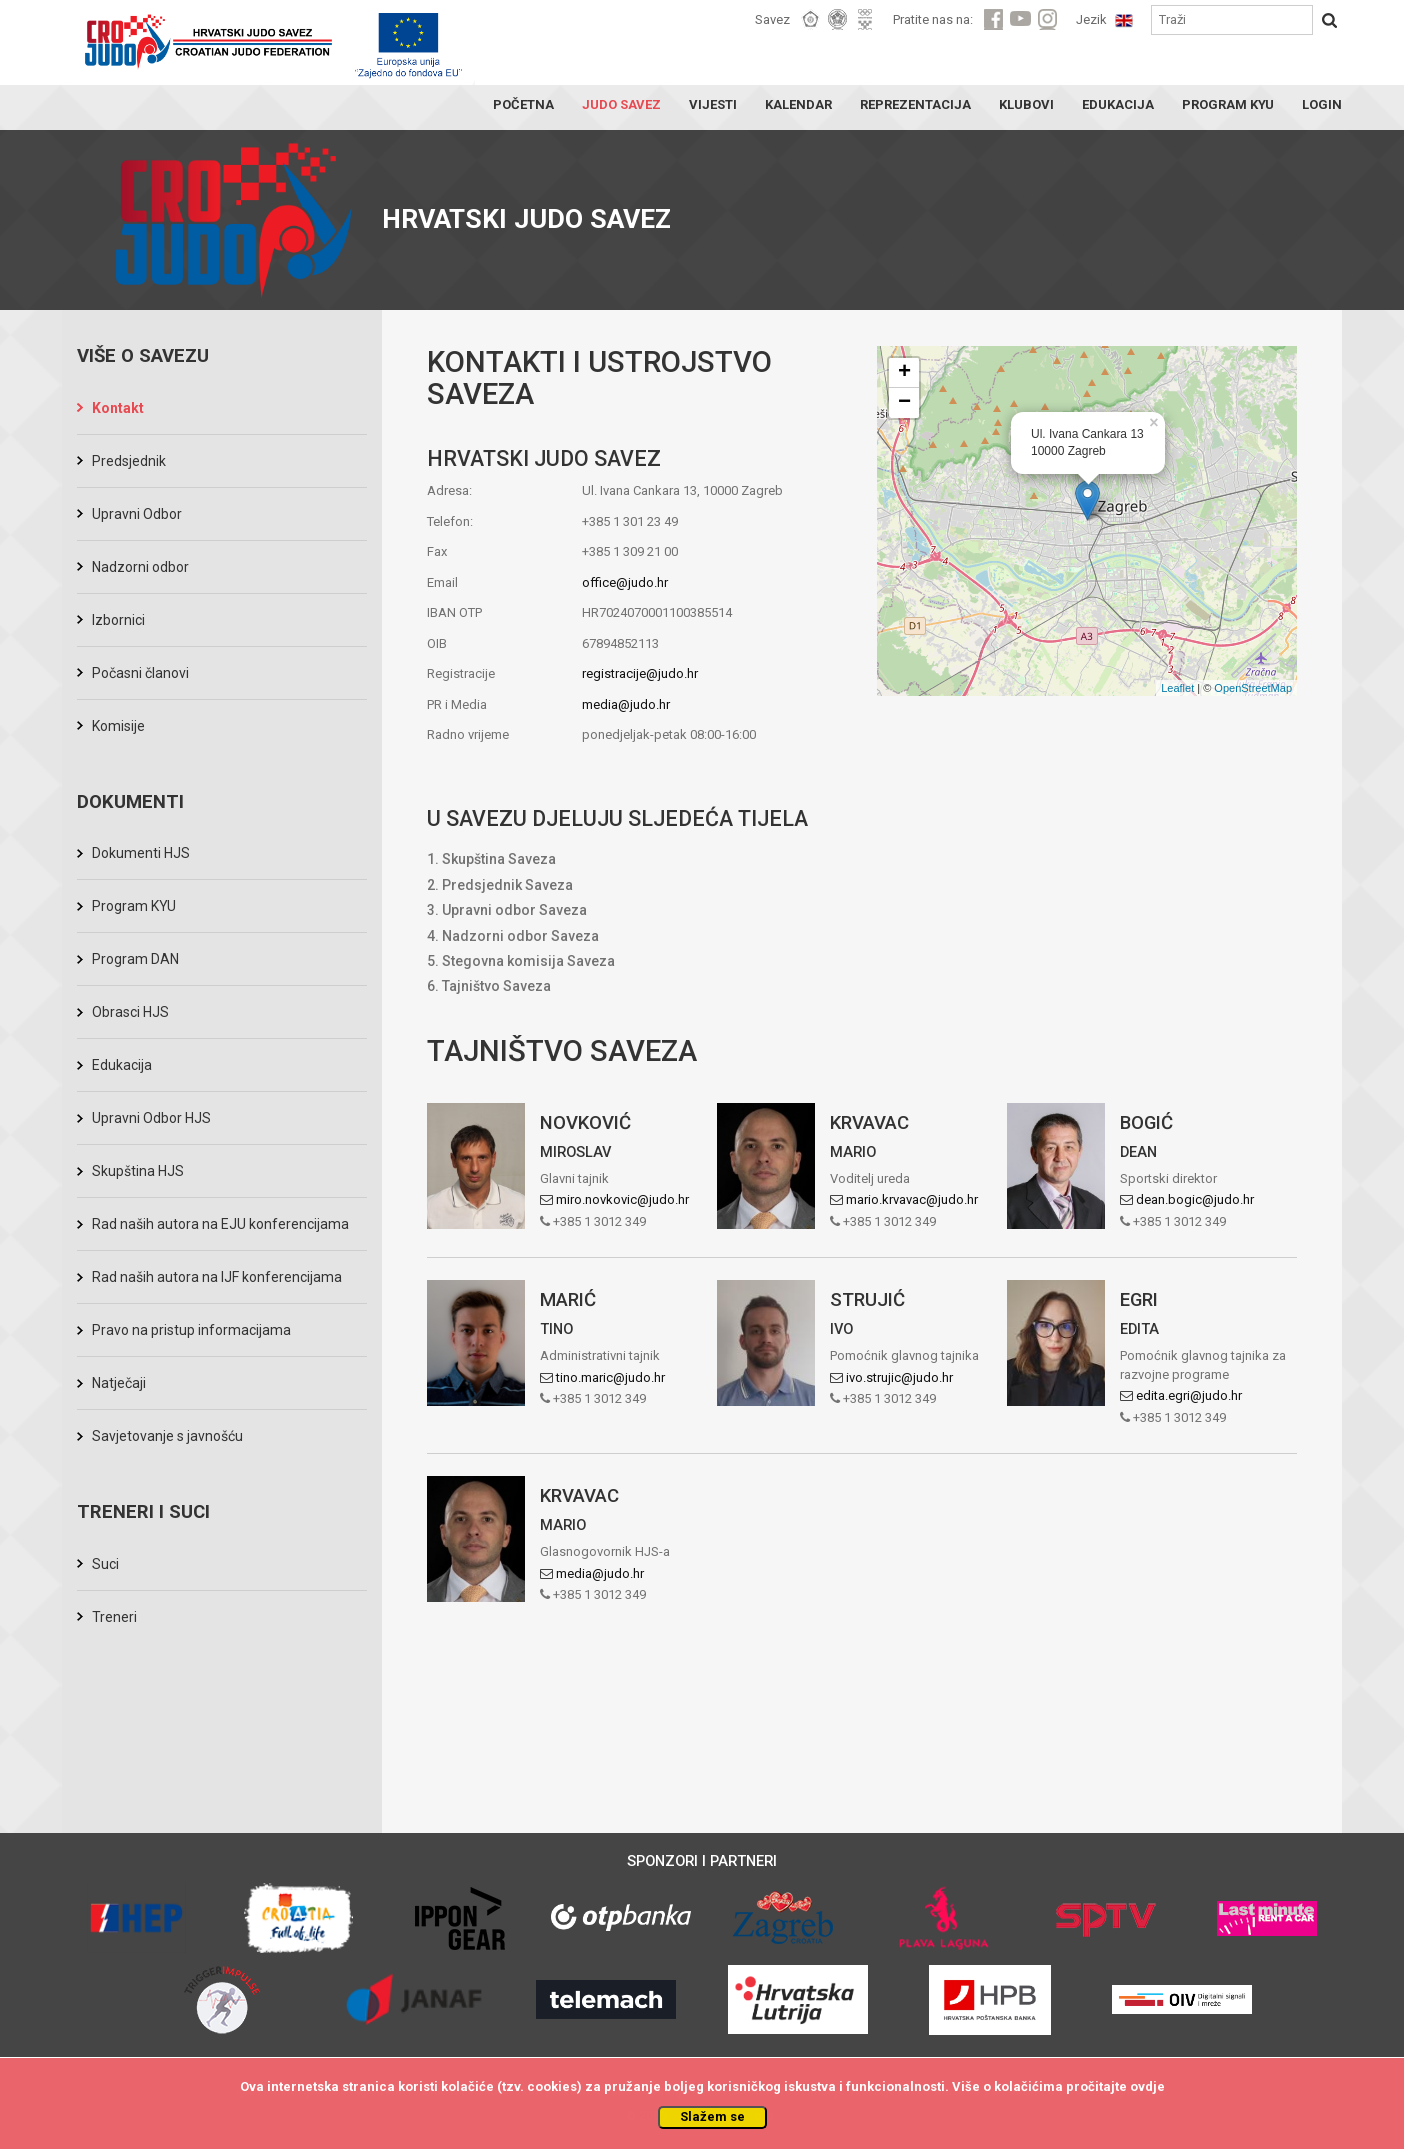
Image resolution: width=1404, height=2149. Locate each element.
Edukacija (122, 1065)
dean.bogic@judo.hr (1195, 1199)
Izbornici (118, 620)
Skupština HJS (138, 1171)
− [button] (904, 403)
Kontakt (118, 408)
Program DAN (135, 959)
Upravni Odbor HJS (151, 1118)
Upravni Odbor (137, 514)
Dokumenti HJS (141, 853)
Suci (105, 1564)
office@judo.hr (625, 582)
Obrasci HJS (130, 1012)
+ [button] (904, 373)
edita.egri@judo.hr (1189, 1395)
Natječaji (119, 1383)
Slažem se (712, 2116)
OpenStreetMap (1253, 688)
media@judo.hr (626, 704)
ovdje (1147, 2086)
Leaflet (1177, 688)
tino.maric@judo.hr (610, 1377)
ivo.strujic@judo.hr (899, 1377)
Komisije (118, 726)
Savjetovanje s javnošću (167, 1436)
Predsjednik (129, 461)
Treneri (114, 1617)
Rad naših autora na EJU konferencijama (220, 1224)
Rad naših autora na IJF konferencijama (217, 1277)
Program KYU (134, 906)
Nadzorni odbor (140, 567)
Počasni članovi (140, 673)
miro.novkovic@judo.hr (622, 1199)
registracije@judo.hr (640, 673)
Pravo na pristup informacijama (191, 1330)
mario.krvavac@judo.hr (912, 1199)
